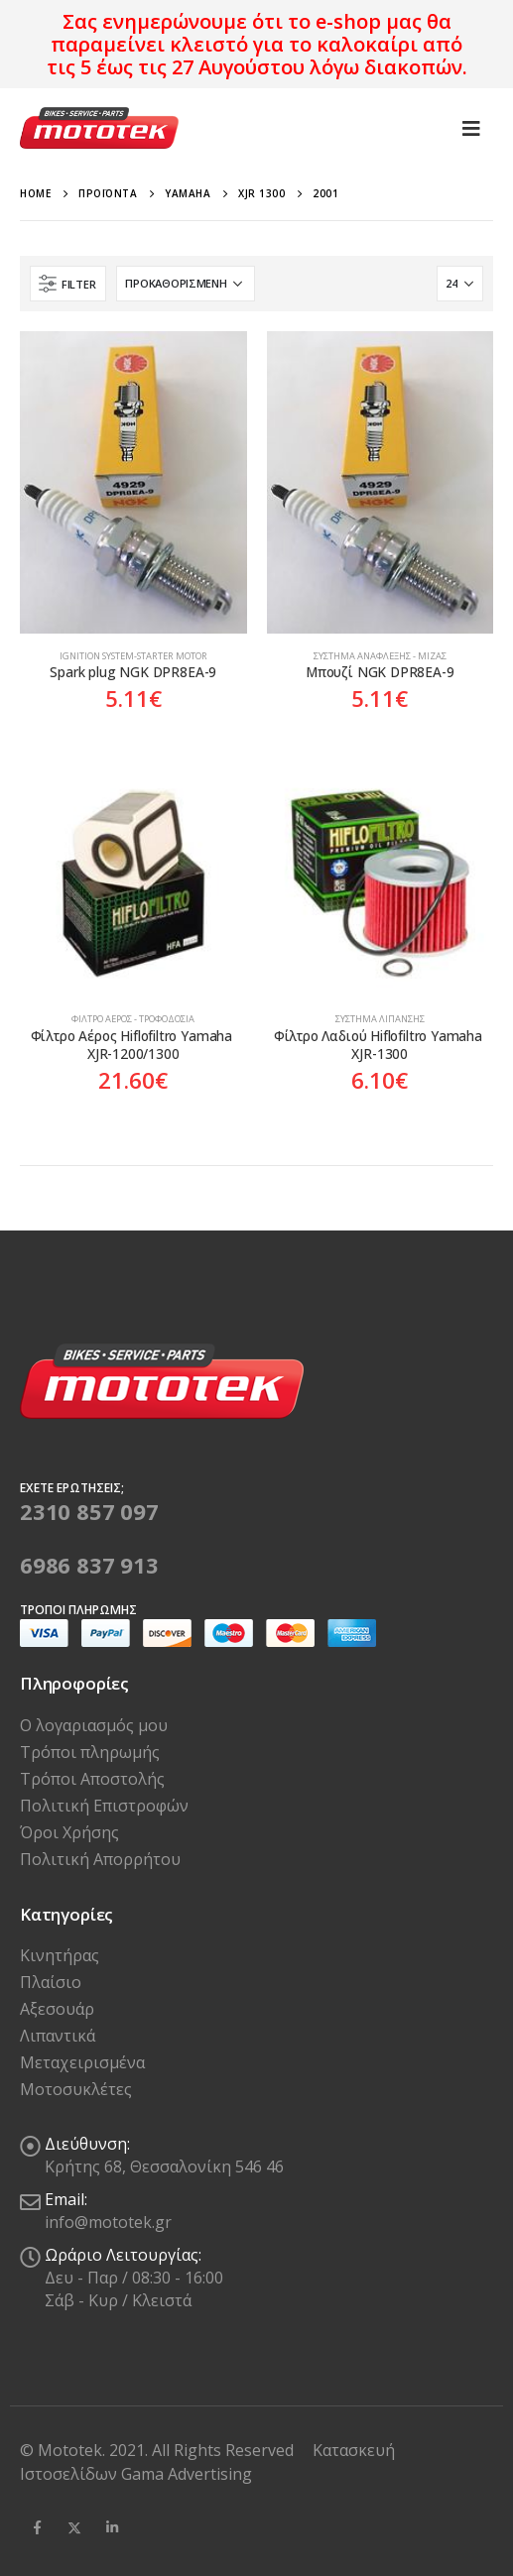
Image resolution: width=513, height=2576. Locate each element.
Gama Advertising (186, 2474)
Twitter (74, 2527)
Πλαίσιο (50, 1982)
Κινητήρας (59, 1955)
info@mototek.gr (108, 2222)
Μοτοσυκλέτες (76, 2089)
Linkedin (112, 2527)
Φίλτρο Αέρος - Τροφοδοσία (132, 1018)
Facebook (37, 2527)
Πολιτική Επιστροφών (104, 1805)
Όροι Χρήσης (69, 1832)
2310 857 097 (89, 1511)
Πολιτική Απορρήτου (100, 1859)
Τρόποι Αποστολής (92, 1779)
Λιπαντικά (57, 2036)
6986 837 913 (89, 1565)
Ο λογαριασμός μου (94, 1725)
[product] (133, 482)
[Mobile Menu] (471, 128)
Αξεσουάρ (57, 2009)
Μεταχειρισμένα (82, 2062)
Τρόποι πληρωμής (90, 1752)
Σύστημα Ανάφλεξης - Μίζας (380, 655)
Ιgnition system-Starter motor (133, 655)
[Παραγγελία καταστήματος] (185, 283)
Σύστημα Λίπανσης (380, 1018)
